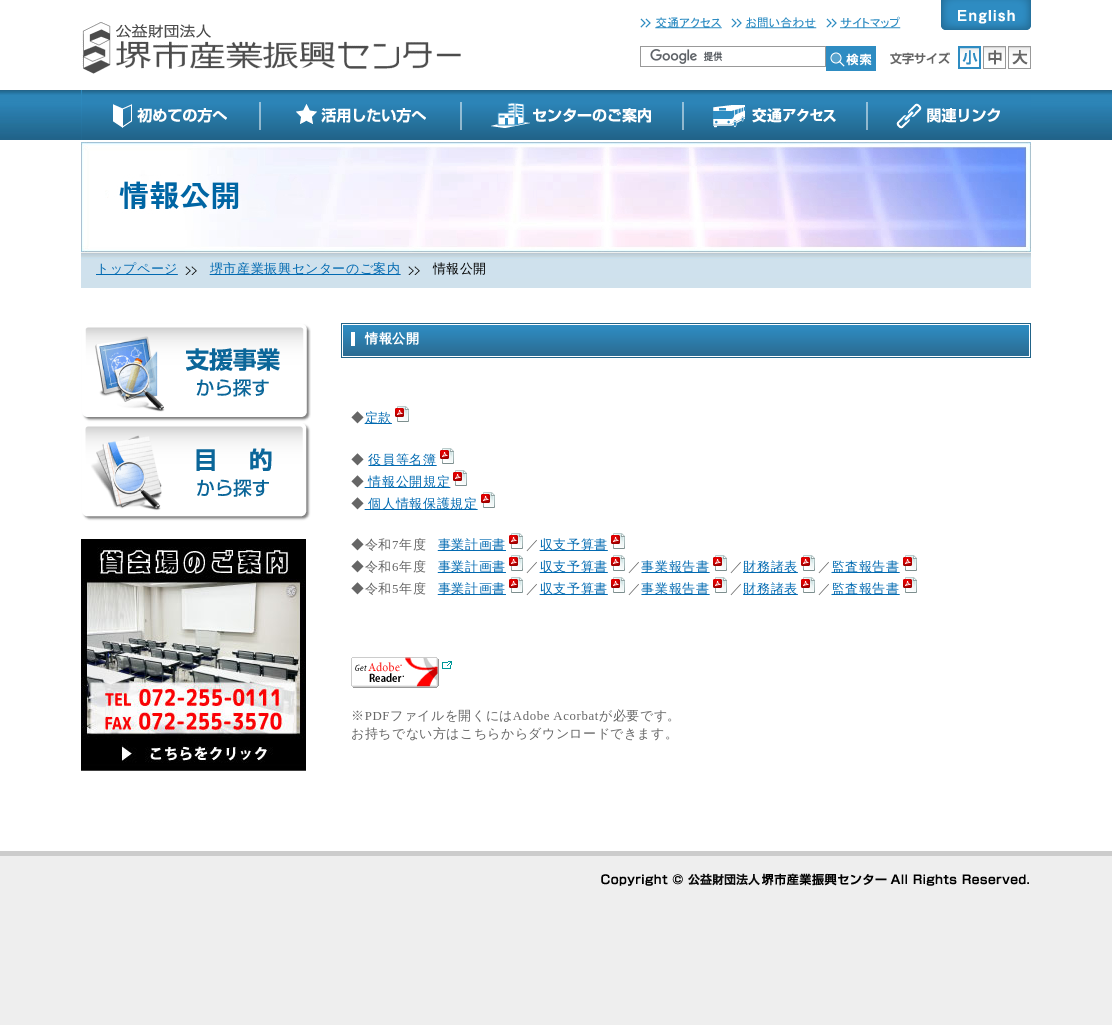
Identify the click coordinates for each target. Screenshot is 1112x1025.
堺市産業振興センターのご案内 (305, 269)
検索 (851, 58)
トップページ (137, 269)
